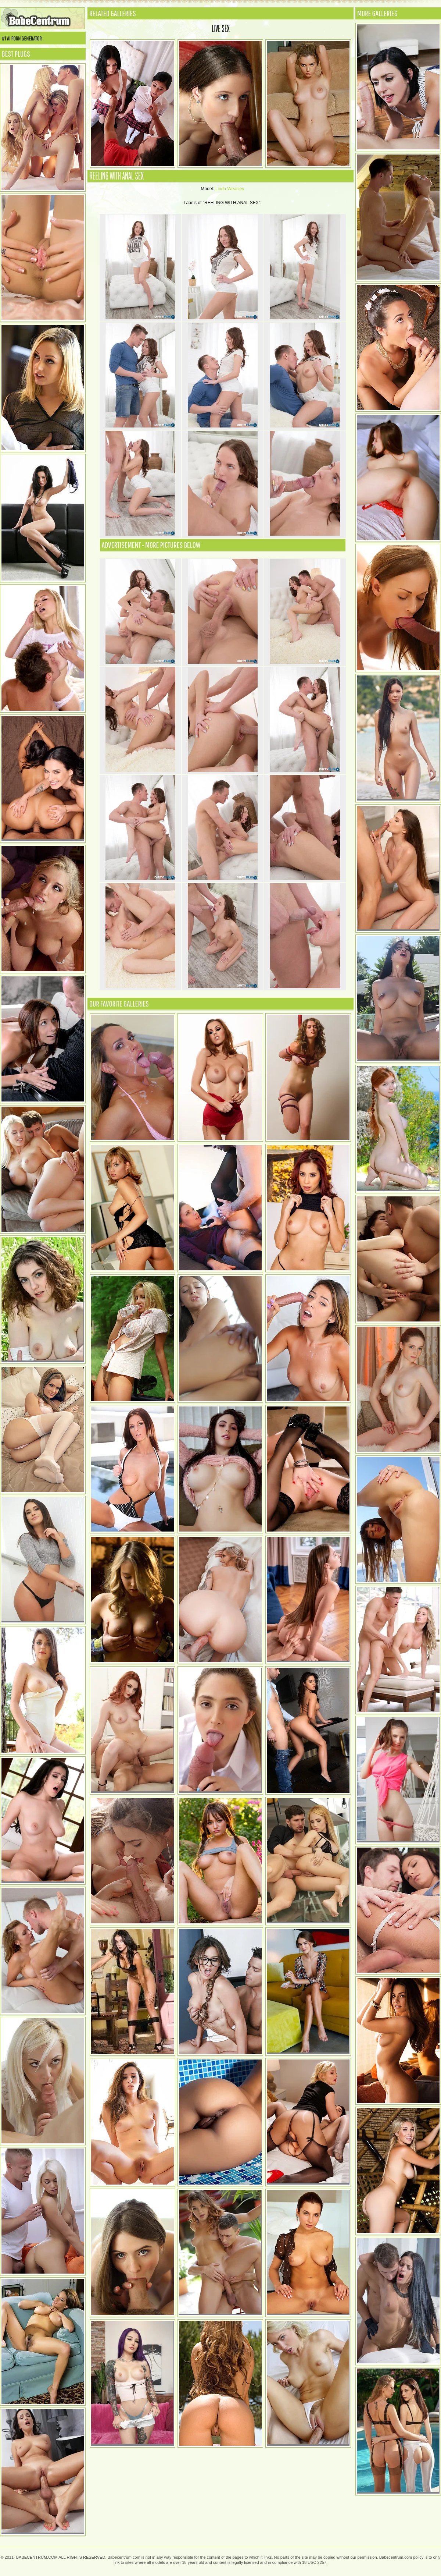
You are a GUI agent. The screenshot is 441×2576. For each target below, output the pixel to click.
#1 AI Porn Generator (22, 38)
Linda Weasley (229, 188)
